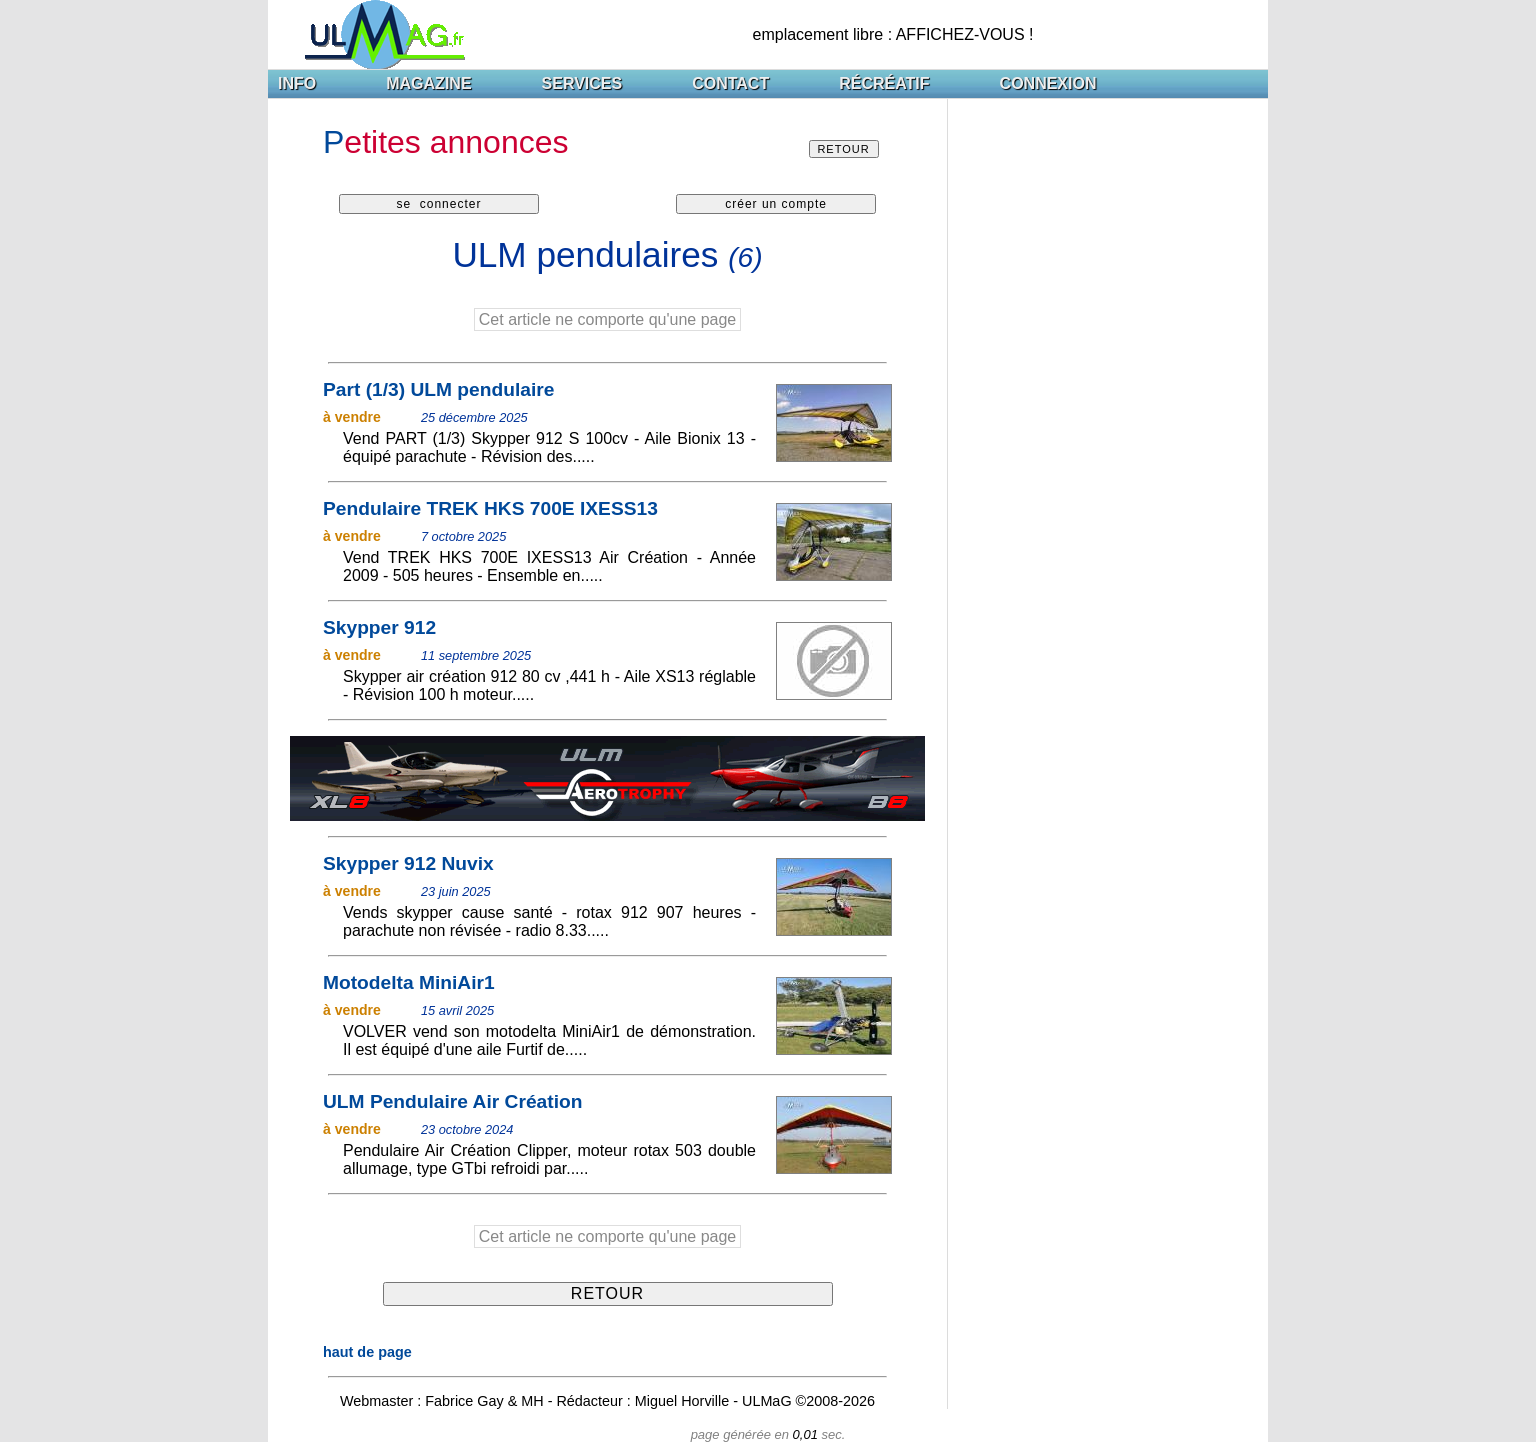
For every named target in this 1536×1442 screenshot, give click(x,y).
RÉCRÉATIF (884, 83)
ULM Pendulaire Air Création (452, 1101)
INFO (297, 83)
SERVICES (582, 83)
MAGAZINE (428, 83)
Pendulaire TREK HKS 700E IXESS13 (490, 508)
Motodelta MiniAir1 (409, 982)
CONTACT (730, 83)
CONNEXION (1048, 83)
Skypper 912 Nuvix (408, 863)
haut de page (367, 1352)
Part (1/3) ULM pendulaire (438, 389)
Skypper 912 (379, 627)
